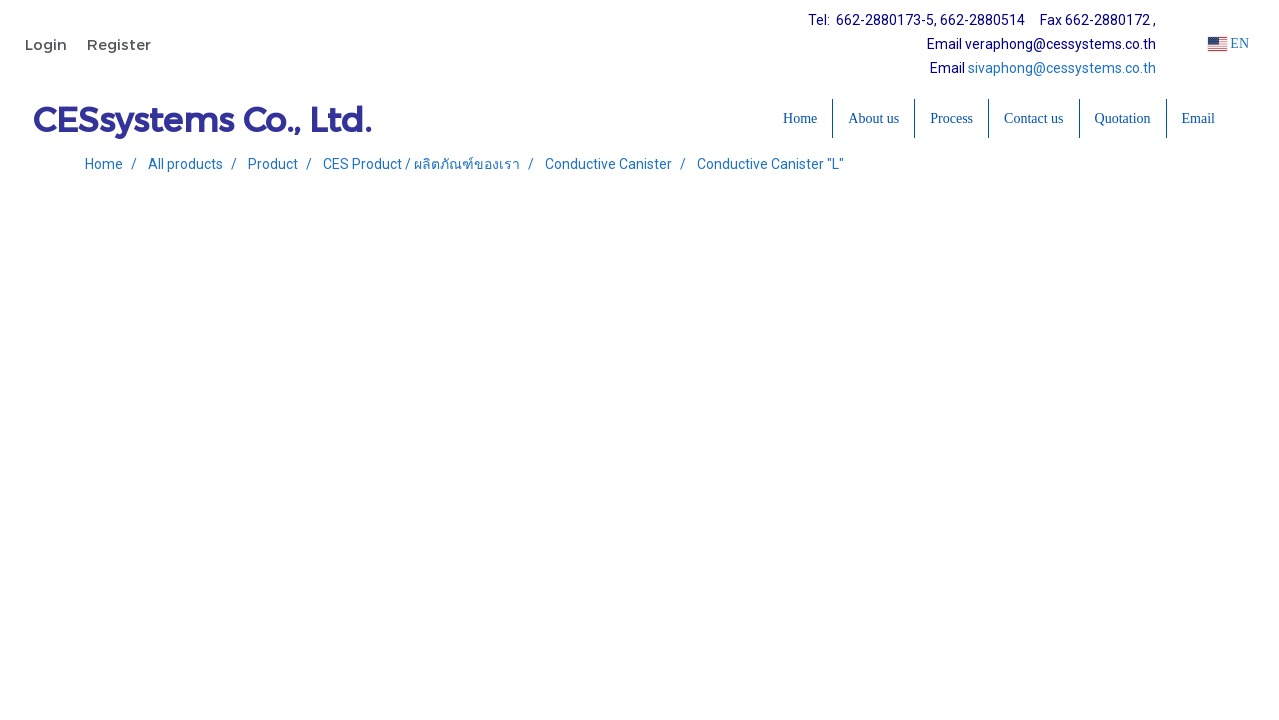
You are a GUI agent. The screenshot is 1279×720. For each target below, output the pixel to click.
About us (873, 118)
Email (1198, 118)
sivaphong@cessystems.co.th (1062, 68)
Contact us (1034, 118)
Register (119, 44)
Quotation (1123, 118)
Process (951, 118)
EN (1228, 43)
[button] (1248, 119)
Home (800, 118)
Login (46, 44)
